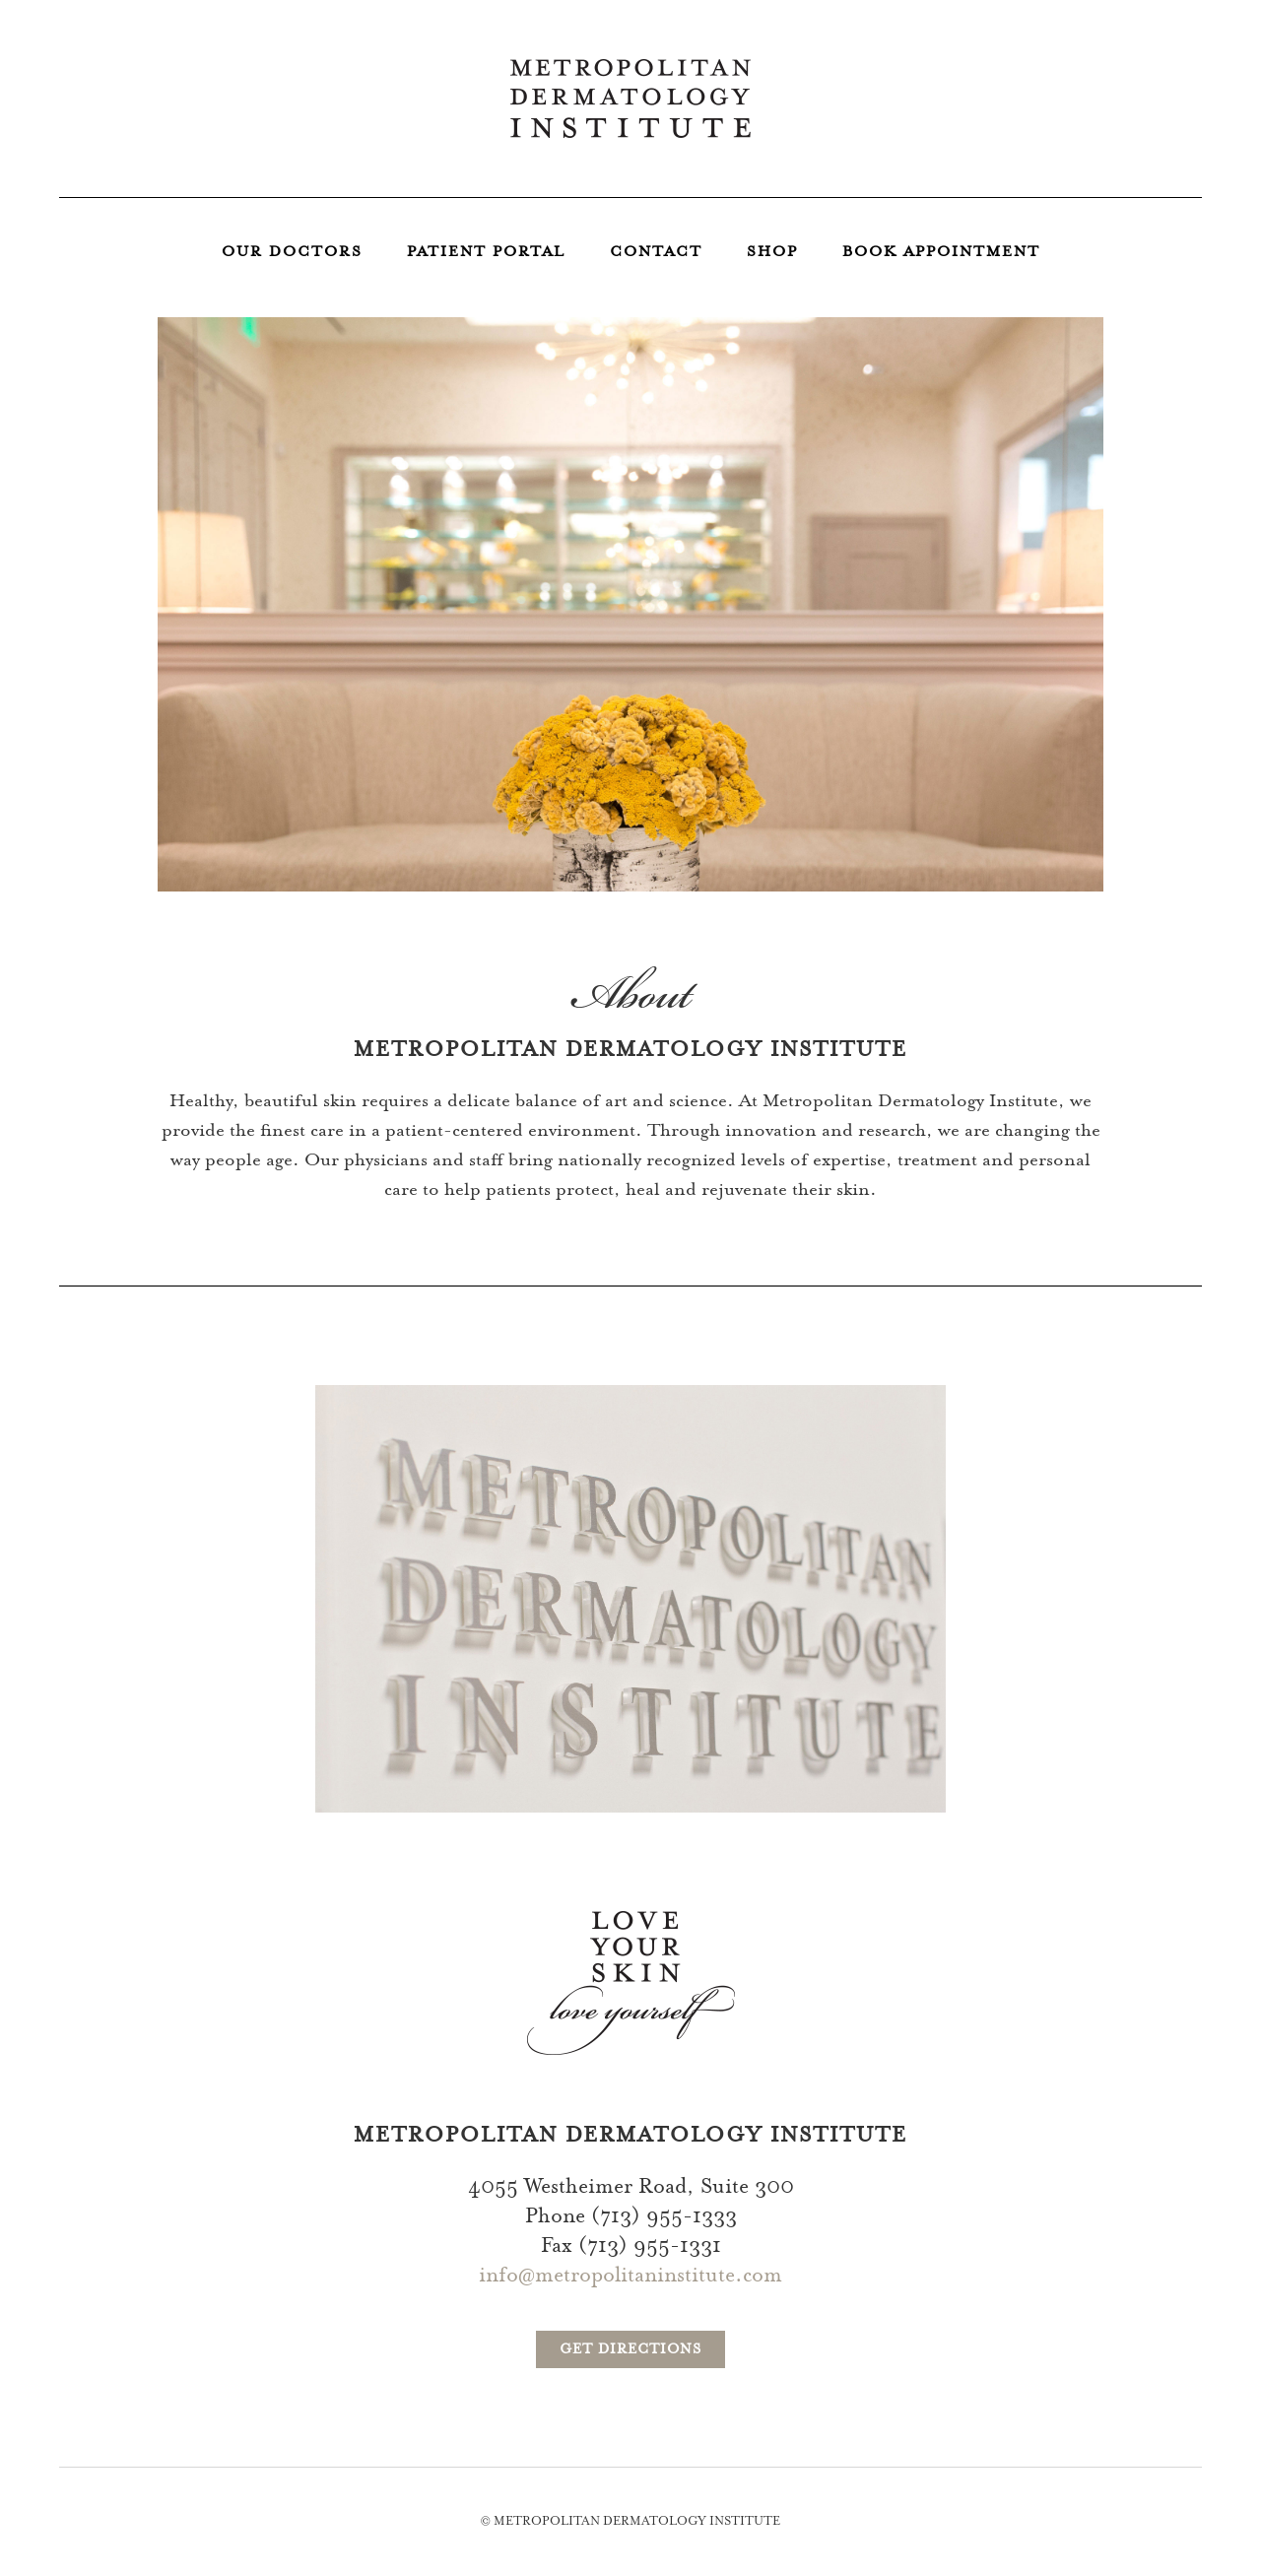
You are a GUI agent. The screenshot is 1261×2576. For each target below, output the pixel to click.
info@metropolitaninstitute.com (630, 2276)
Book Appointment (941, 252)
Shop (772, 252)
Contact (656, 252)
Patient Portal (486, 252)
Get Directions (630, 2350)
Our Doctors (292, 252)
